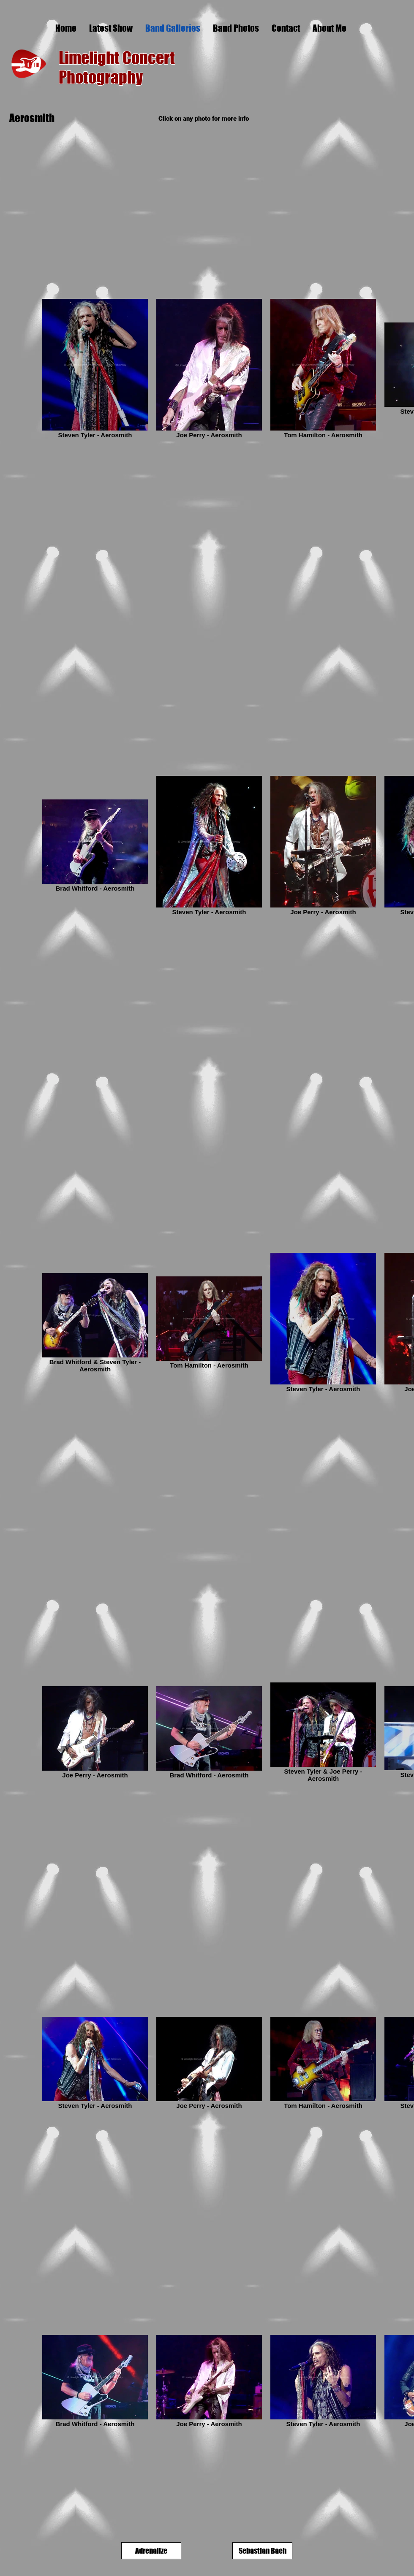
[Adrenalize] (151, 2550)
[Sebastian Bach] (262, 2550)
